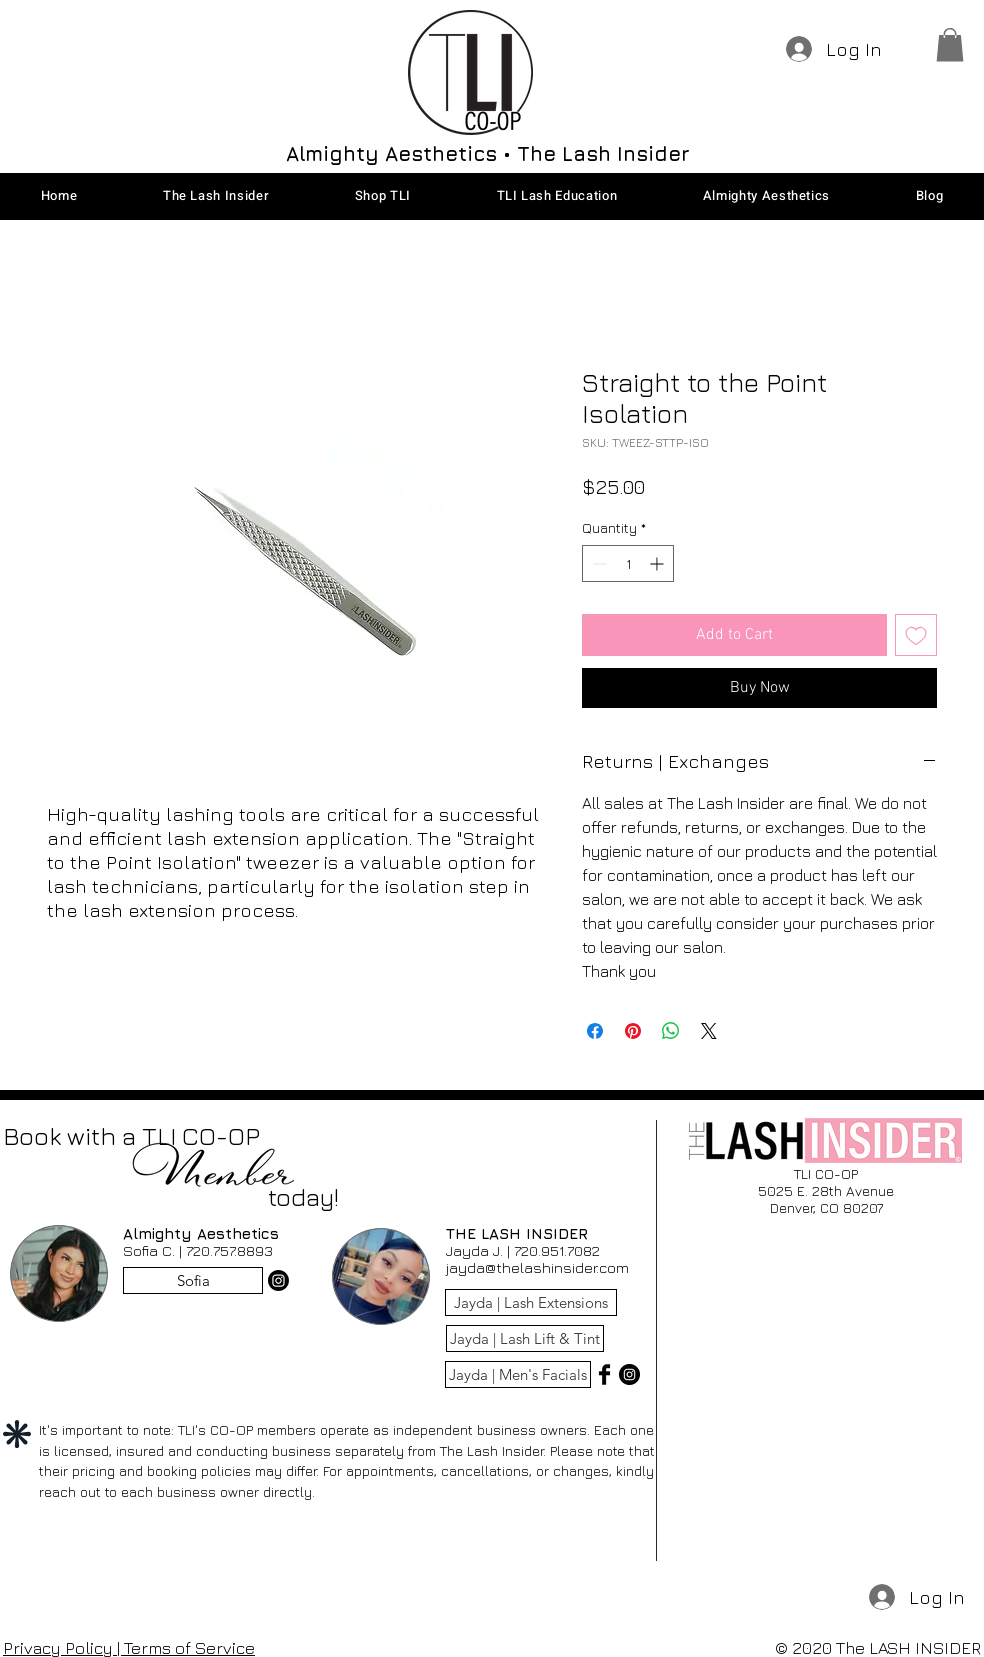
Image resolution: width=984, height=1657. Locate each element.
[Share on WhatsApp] (671, 1031)
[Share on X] (709, 1031)
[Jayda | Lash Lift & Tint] (525, 1338)
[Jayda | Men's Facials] (518, 1374)
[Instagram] (278, 1280)
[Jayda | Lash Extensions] (531, 1302)
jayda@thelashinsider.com (537, 1267)
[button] (950, 44)
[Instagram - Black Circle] (629, 1374)
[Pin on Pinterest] (633, 1031)
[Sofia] (193, 1280)
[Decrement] (597, 563)
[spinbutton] (628, 563)
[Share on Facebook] (595, 1031)
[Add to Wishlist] (916, 635)
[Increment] (658, 563)
